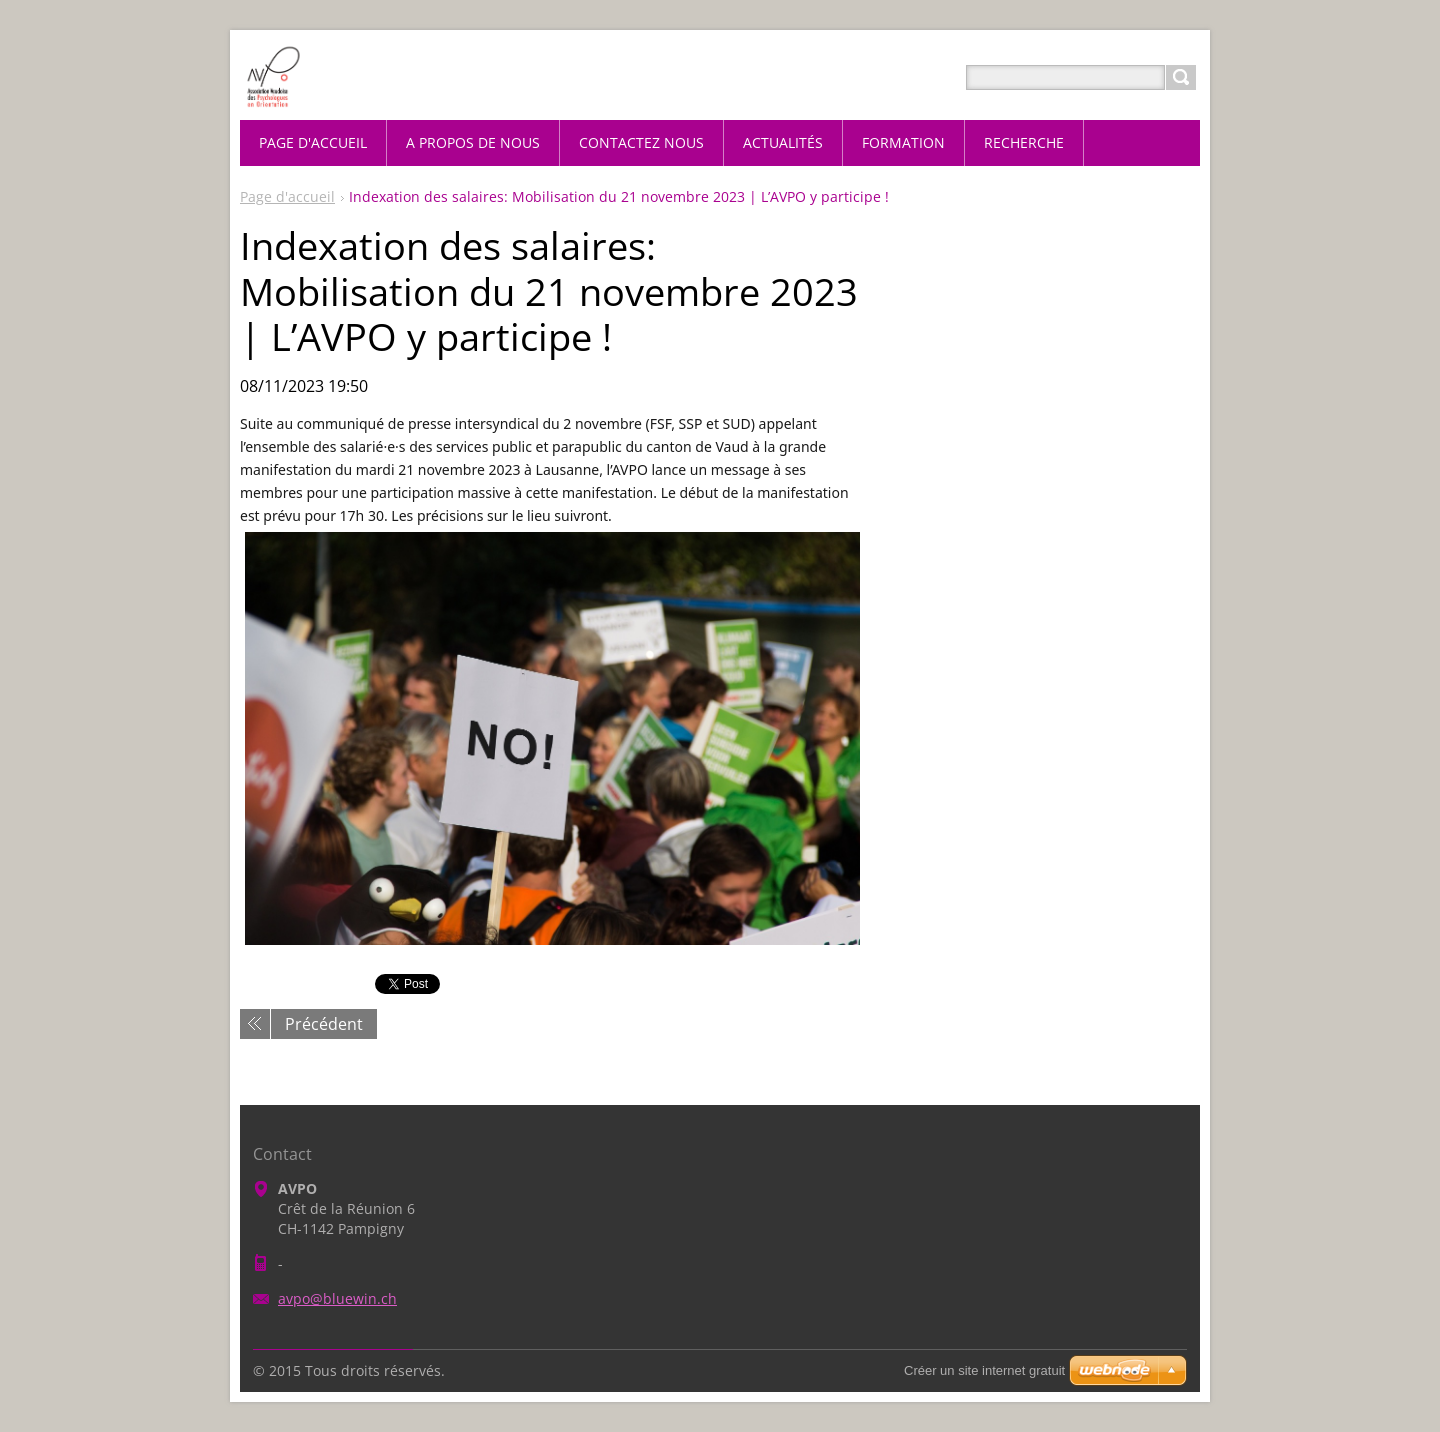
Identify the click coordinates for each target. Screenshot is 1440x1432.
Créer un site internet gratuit (984, 1370)
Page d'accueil (287, 196)
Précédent (324, 1024)
